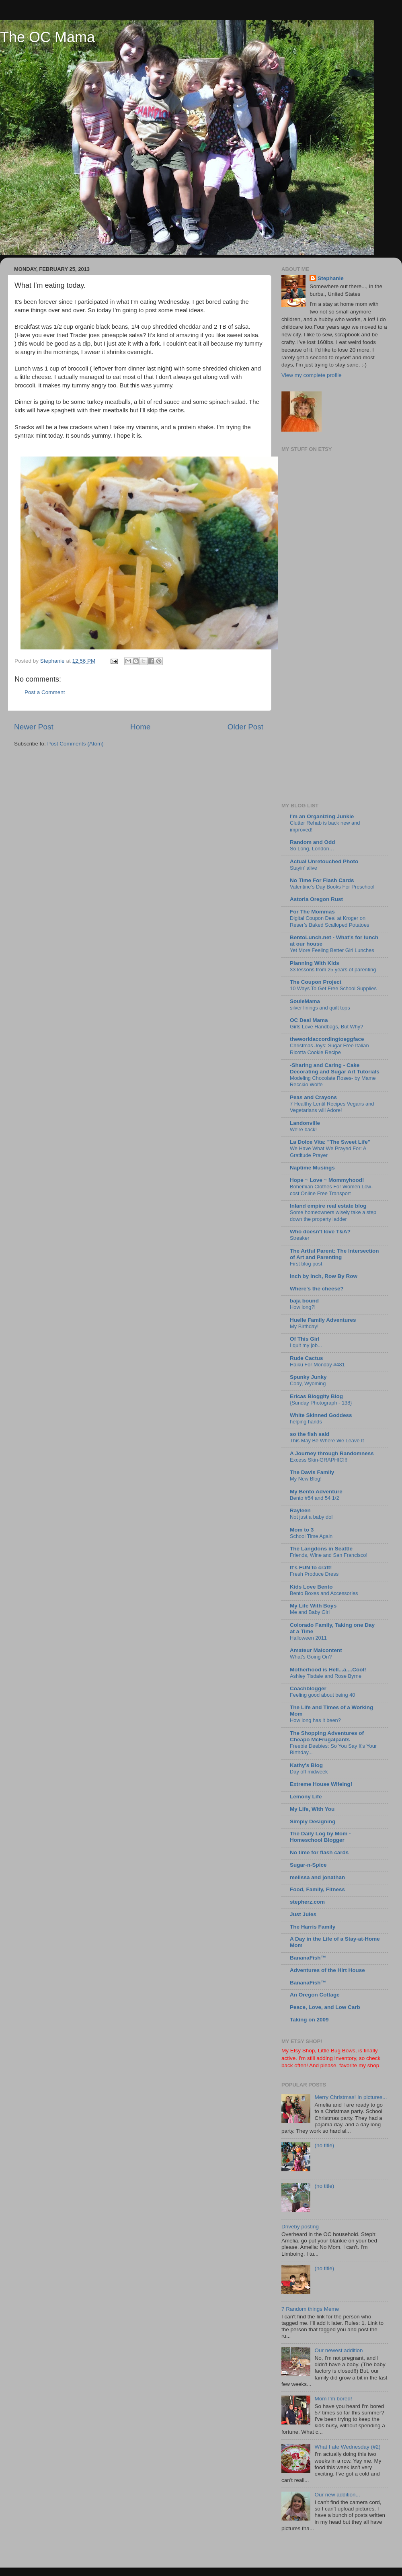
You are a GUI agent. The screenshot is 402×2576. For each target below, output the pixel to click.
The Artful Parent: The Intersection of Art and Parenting (334, 1254)
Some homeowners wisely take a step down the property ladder (333, 1215)
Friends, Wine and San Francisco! (328, 1555)
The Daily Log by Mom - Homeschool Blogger (320, 1837)
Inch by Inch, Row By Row (323, 1276)
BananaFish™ (308, 1958)
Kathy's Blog (306, 1765)
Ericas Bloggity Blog (316, 1396)
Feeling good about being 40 (322, 1695)
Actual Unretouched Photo (324, 861)
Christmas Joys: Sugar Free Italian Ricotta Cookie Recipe (329, 1048)
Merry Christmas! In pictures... (350, 2097)
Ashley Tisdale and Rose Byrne (325, 1676)
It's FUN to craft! (311, 1567)
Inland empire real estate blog (328, 1206)
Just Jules (303, 1914)
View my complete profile (311, 375)
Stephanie (331, 278)
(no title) (324, 2145)
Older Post (245, 727)
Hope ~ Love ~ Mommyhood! (327, 1180)
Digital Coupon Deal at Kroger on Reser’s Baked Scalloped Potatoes (329, 921)
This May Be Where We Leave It (327, 1440)
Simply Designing (312, 1821)
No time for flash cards (319, 1852)
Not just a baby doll (312, 1517)
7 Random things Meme (310, 2309)
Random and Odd (312, 842)
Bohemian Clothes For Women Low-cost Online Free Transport (331, 1190)
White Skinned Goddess (321, 1415)
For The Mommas (312, 912)
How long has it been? (315, 1720)
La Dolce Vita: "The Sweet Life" (330, 1142)
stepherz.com (307, 1902)
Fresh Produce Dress (314, 1574)
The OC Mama (47, 37)
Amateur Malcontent (316, 1650)
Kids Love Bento (311, 1587)
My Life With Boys (313, 1606)
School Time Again (311, 1536)
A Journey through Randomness (332, 1453)
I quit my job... (306, 1345)
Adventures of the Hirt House (327, 1970)
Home (140, 727)
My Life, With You (312, 1809)
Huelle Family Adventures (323, 1320)
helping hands (306, 1422)
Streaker (299, 1238)
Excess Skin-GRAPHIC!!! (318, 1460)
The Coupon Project (315, 982)
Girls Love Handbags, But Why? (326, 1027)
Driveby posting (300, 2227)
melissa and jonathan (317, 1877)
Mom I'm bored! (333, 2399)
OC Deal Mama (309, 1020)
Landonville (305, 1123)
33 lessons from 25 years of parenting (333, 970)
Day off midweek (309, 1772)
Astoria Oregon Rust (316, 899)
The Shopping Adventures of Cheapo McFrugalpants (327, 1736)
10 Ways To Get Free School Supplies (333, 988)
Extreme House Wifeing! (321, 1784)
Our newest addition (338, 2350)
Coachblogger (308, 1688)
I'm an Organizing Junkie (322, 816)
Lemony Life (306, 1797)
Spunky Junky (308, 1377)
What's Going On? (311, 1657)
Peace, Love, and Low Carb (325, 2007)
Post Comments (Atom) (75, 744)
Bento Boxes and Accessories (324, 1593)
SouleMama (305, 1001)
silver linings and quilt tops (320, 1008)
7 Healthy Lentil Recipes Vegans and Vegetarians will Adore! (332, 1107)
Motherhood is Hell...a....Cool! (328, 1670)
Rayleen (300, 1510)
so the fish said (309, 1434)
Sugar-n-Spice (308, 1865)
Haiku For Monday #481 (317, 1365)
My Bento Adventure (316, 1492)
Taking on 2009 (309, 2020)
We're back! (303, 1129)
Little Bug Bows (336, 2051)
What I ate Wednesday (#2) (347, 2447)
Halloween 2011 (308, 1638)
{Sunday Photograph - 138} (321, 1403)
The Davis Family (312, 1472)
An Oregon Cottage (315, 1995)
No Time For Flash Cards (322, 880)
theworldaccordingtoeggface (327, 1039)
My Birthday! (304, 1326)
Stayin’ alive (303, 868)
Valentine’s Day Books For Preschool (332, 887)
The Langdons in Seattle (321, 1549)
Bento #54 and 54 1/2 (314, 1498)
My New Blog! (306, 1479)
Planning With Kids (314, 963)
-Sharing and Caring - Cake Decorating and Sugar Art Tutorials (334, 1068)
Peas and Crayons (313, 1097)
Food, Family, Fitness (317, 1889)
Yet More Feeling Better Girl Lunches (332, 950)
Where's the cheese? (317, 1289)
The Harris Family (312, 1927)
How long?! (303, 1307)
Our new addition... (337, 2495)
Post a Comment (45, 692)
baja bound (304, 1301)
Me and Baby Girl (310, 1612)
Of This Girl (305, 1339)
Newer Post (33, 727)
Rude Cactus (306, 1358)
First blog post (306, 1264)
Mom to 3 (302, 1530)
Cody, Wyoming (308, 1383)
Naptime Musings (312, 1168)
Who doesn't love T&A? (320, 1232)
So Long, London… (312, 849)
